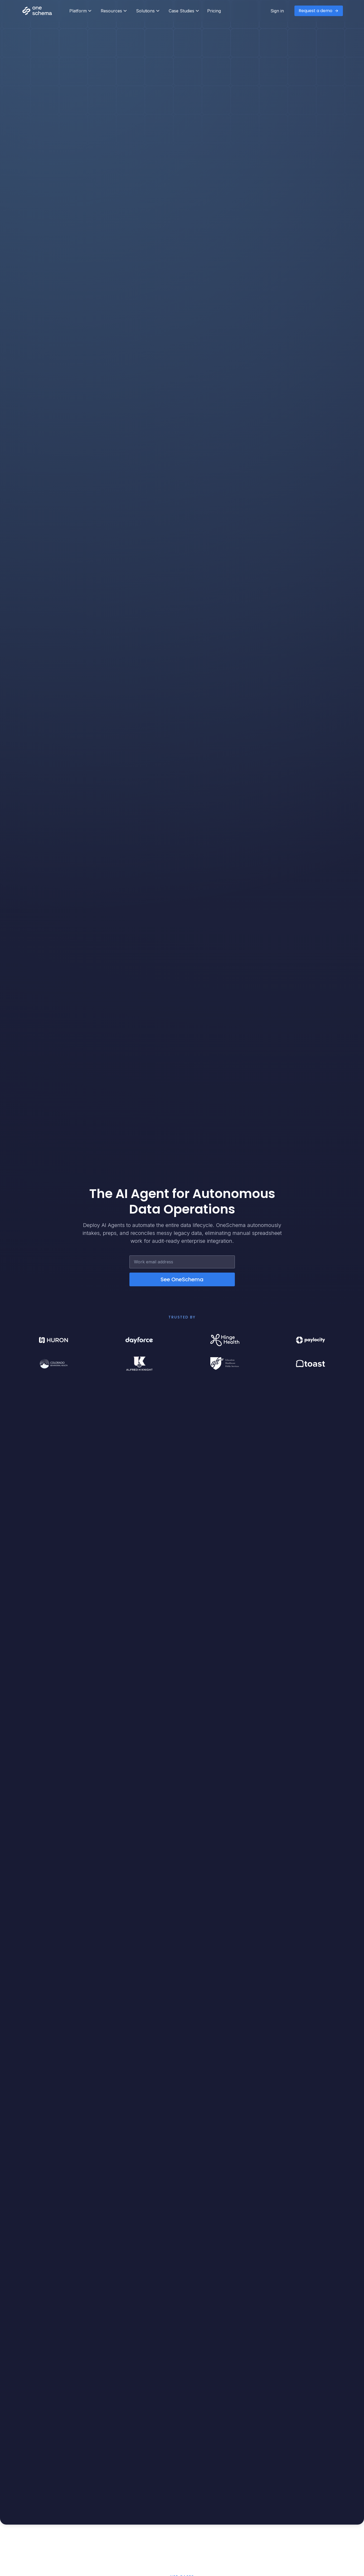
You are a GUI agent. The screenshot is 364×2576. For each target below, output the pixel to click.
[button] (80, 11)
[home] (43, 10)
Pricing (214, 10)
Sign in (277, 10)
